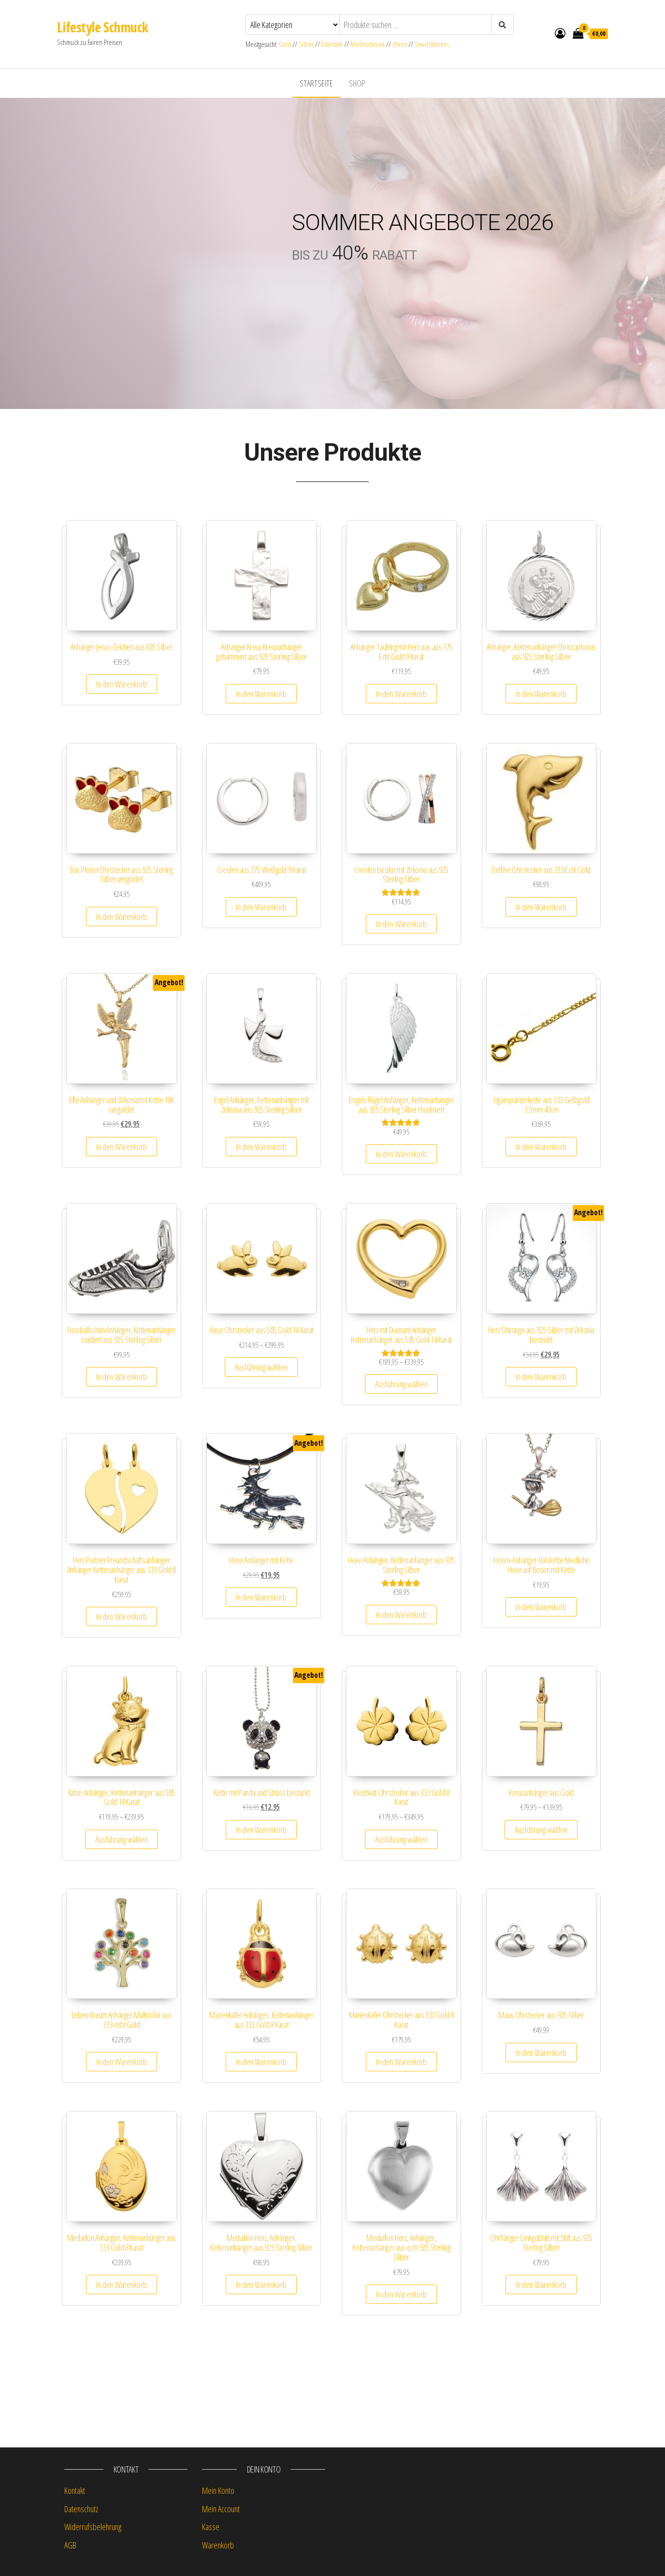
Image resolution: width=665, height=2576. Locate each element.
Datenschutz (81, 2509)
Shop (357, 83)
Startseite (316, 83)
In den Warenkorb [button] (121, 684)
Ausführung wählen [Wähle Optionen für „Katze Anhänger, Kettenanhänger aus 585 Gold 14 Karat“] (121, 1839)
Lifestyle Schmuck (102, 27)
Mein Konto (218, 2490)
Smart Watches (432, 44)
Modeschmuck (367, 44)
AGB (70, 2545)
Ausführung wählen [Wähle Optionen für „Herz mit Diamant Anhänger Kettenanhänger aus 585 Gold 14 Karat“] (401, 1384)
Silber (306, 44)
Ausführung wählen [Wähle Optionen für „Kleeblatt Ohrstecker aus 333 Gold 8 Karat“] (401, 1839)
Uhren (399, 44)
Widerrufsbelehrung (92, 2526)
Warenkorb (218, 2545)
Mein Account (221, 2509)
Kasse (210, 2526)
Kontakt (74, 2490)
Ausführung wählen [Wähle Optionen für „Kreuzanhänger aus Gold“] (541, 1829)
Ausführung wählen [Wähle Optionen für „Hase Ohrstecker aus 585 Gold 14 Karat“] (261, 1367)
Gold (285, 44)
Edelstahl (332, 44)
